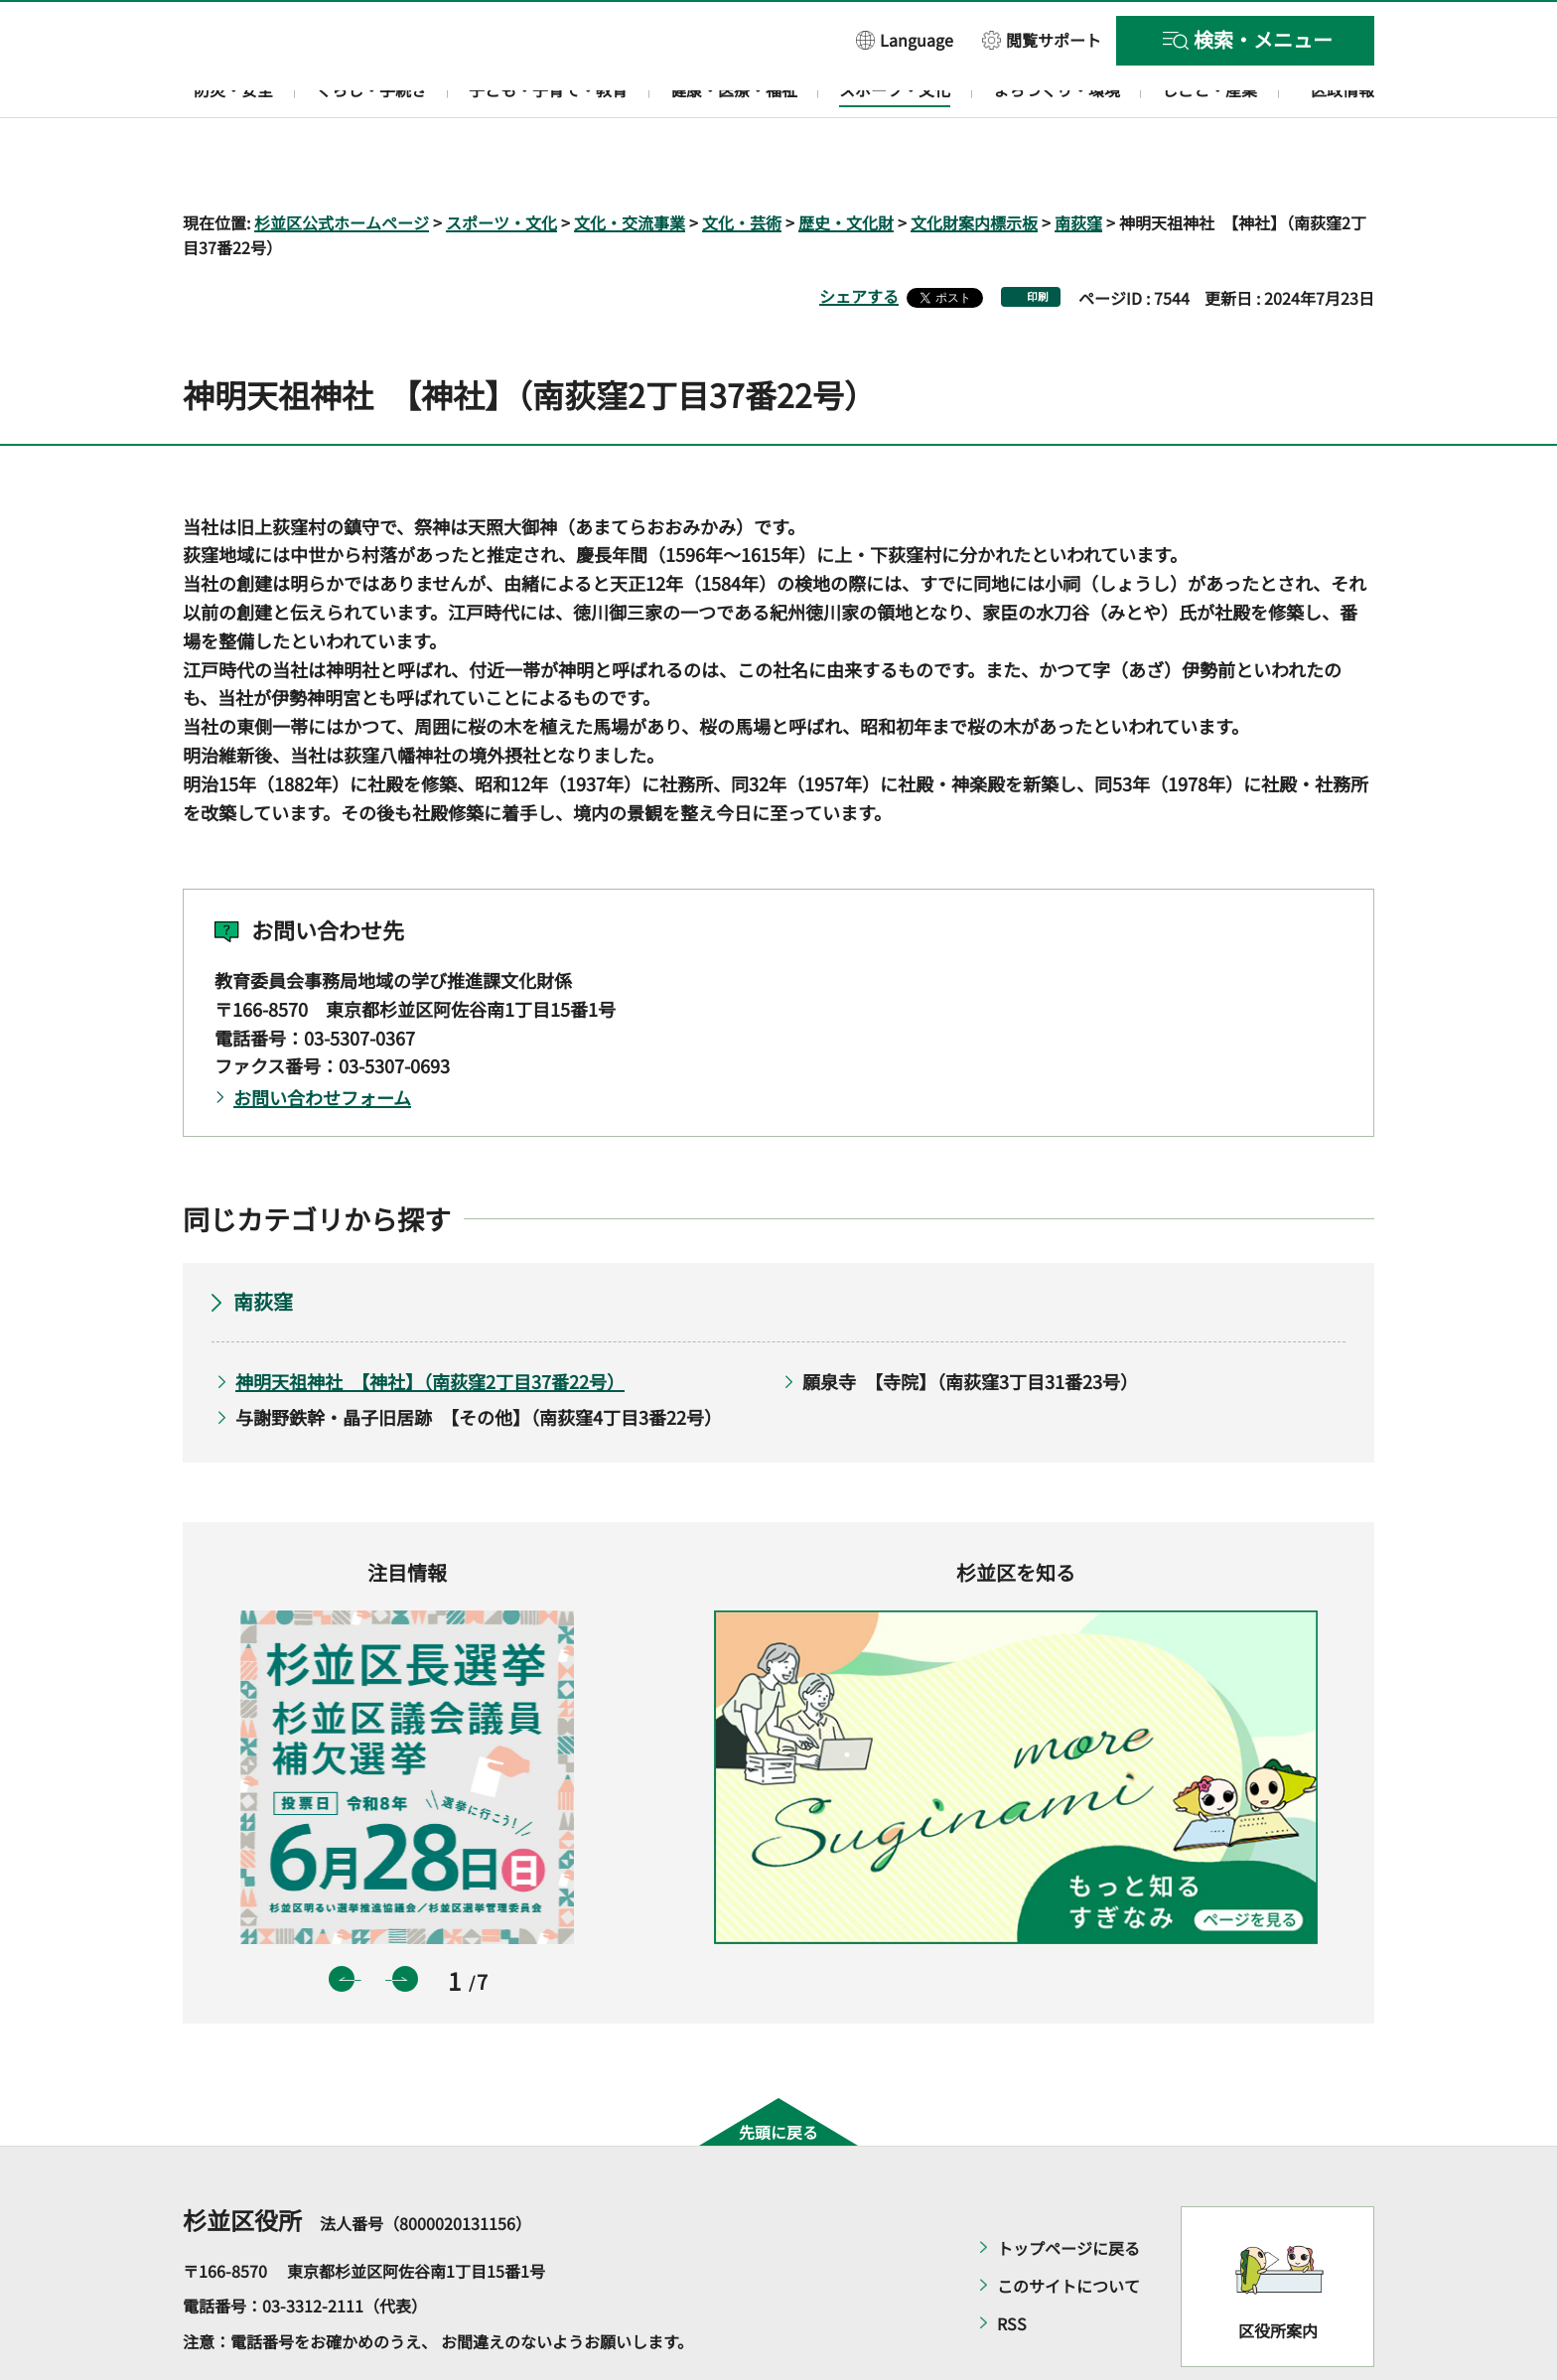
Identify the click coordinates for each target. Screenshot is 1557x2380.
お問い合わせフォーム (322, 1040)
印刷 (1038, 239)
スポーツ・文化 (501, 165)
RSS (1012, 2266)
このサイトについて (1068, 2228)
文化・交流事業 (629, 165)
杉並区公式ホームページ (341, 165)
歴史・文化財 (846, 165)
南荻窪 (1078, 165)
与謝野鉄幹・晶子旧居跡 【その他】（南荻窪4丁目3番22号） (478, 1360)
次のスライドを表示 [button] (405, 1922)
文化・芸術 (741, 165)
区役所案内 (1278, 2274)
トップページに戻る (1068, 2190)
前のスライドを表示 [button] (341, 1922)
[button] (904, 39)
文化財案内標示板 (974, 165)
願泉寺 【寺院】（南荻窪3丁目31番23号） (970, 1323)
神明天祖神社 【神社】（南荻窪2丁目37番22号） (430, 1323)
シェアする (859, 239)
